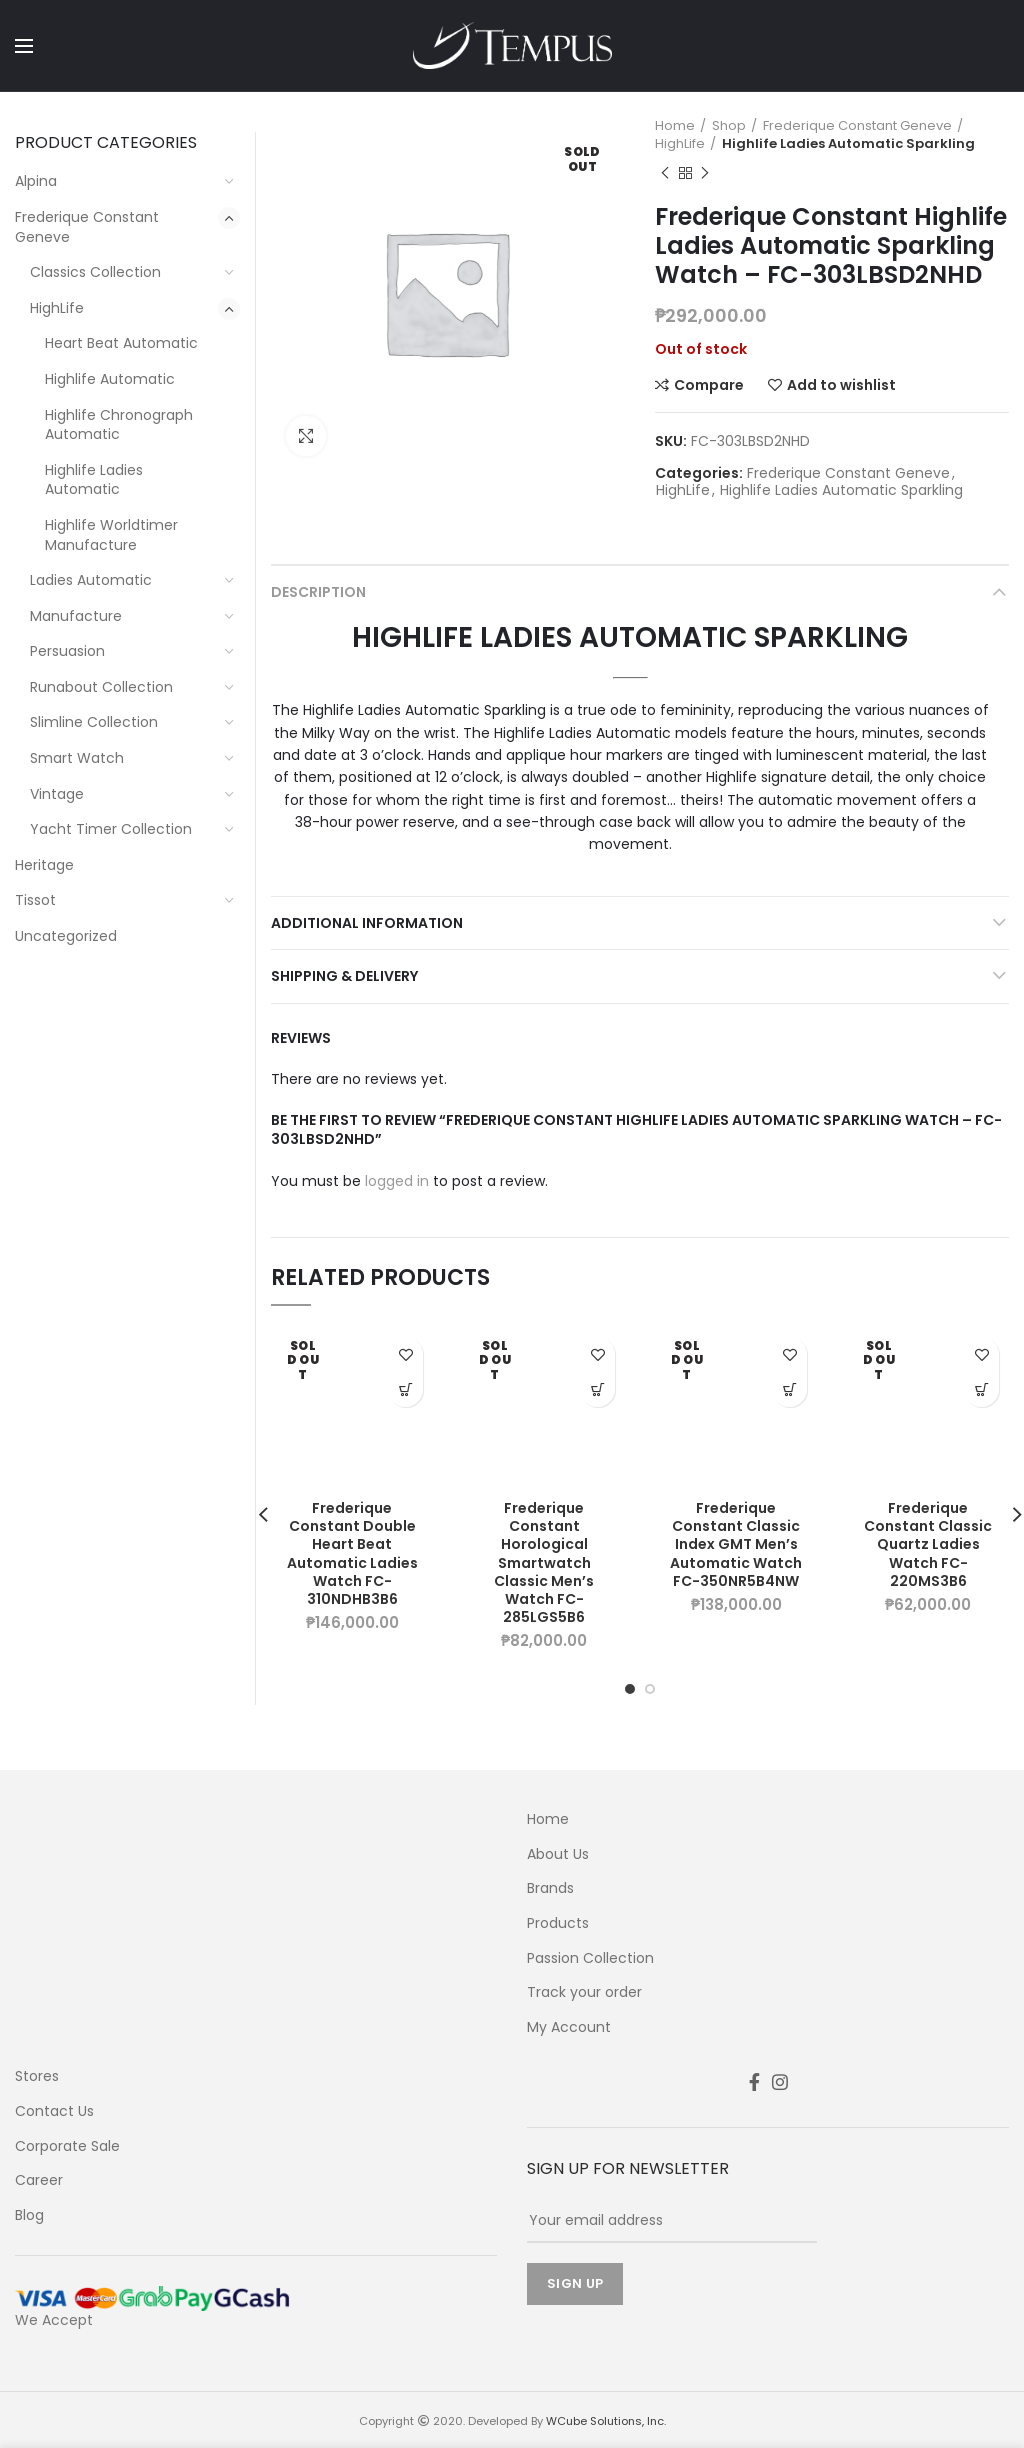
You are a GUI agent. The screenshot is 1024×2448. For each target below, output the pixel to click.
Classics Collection (95, 272)
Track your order (584, 1992)
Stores (37, 2076)
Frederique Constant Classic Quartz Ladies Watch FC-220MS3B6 (928, 1544)
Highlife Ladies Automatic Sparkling (848, 144)
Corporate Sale (67, 2146)
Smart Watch (77, 758)
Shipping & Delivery (344, 976)
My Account (569, 2027)
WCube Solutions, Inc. (606, 2421)
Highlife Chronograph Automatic (119, 425)
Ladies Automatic (91, 580)
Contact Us (54, 2111)
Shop (729, 126)
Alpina (36, 181)
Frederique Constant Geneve (857, 126)
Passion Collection (590, 1958)
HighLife (680, 144)
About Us (558, 1854)
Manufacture (76, 616)
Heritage (44, 865)
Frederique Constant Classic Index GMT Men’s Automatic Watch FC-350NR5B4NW (736, 1544)
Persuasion (67, 651)
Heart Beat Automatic (121, 343)
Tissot (35, 900)
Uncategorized (66, 936)
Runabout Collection (101, 687)
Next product (705, 173)
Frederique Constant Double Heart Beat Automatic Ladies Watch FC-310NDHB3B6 (352, 1553)
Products (558, 1923)
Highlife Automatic (110, 379)
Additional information (367, 923)
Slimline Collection (94, 722)
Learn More (405, 1389)
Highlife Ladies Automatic (94, 480)
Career (39, 2180)
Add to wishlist (841, 385)
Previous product (665, 173)
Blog (29, 2215)
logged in (397, 1181)
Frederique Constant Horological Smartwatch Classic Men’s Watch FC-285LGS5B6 (544, 1562)
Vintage (57, 794)
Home (675, 126)
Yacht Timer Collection (111, 829)
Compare (709, 385)
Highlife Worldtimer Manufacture (111, 535)
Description (318, 592)
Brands (550, 1888)
